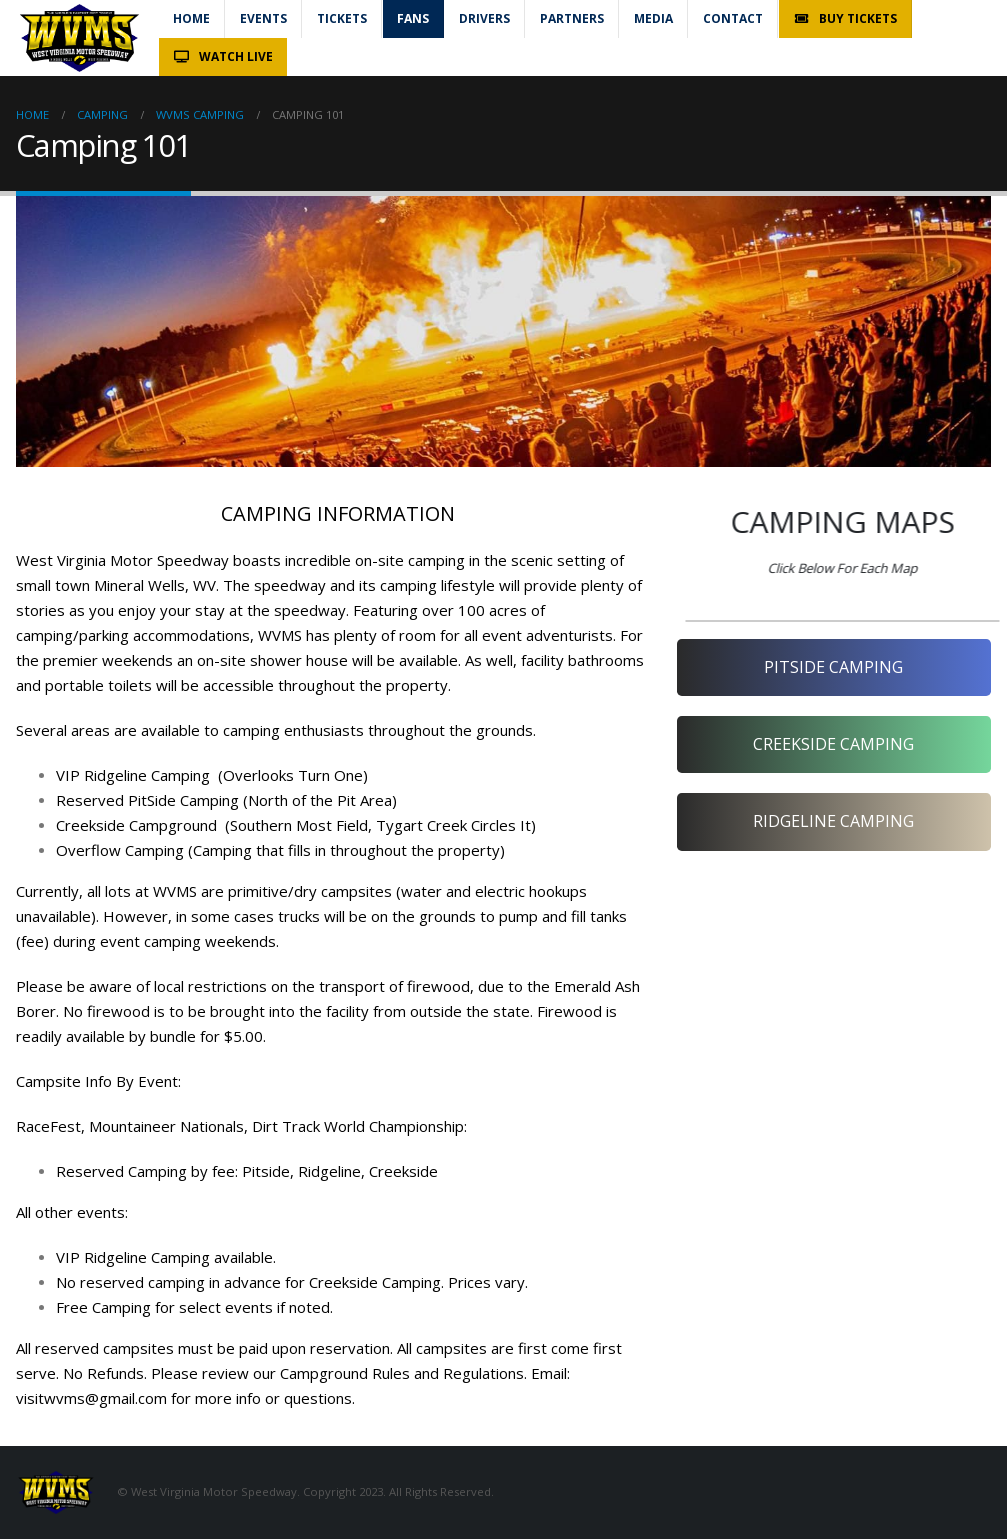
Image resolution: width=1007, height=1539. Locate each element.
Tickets (342, 18)
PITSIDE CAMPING (833, 667)
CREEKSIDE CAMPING (833, 744)
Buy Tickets (845, 18)
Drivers (484, 18)
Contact (733, 18)
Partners (572, 18)
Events (263, 18)
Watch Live (223, 56)
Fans (413, 18)
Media (653, 18)
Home (191, 18)
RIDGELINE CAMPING (833, 821)
